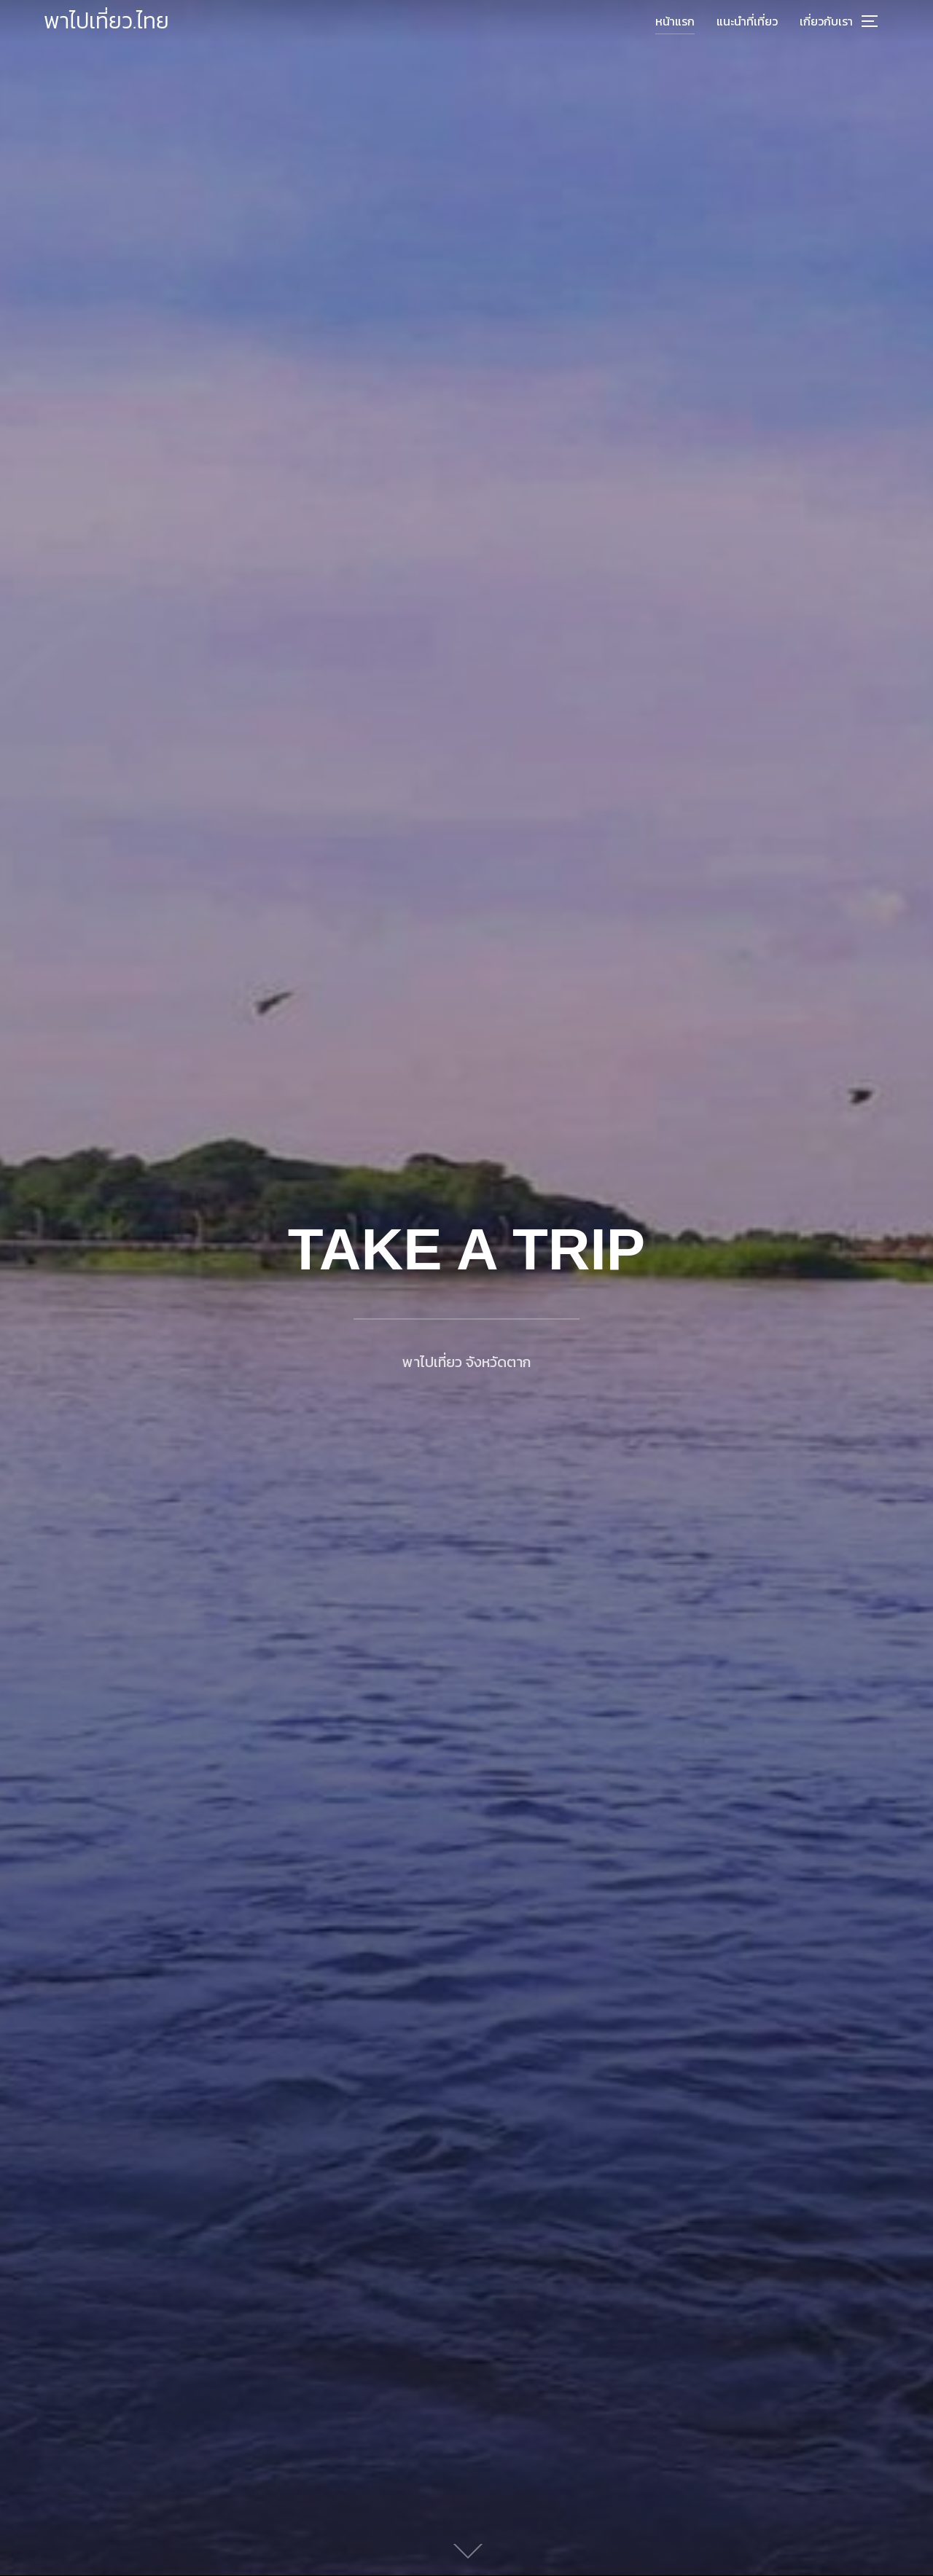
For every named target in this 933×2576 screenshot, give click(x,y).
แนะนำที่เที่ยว (747, 21)
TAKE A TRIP (466, 1249)
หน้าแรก (675, 21)
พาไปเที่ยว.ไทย (106, 20)
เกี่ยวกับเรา (826, 21)
